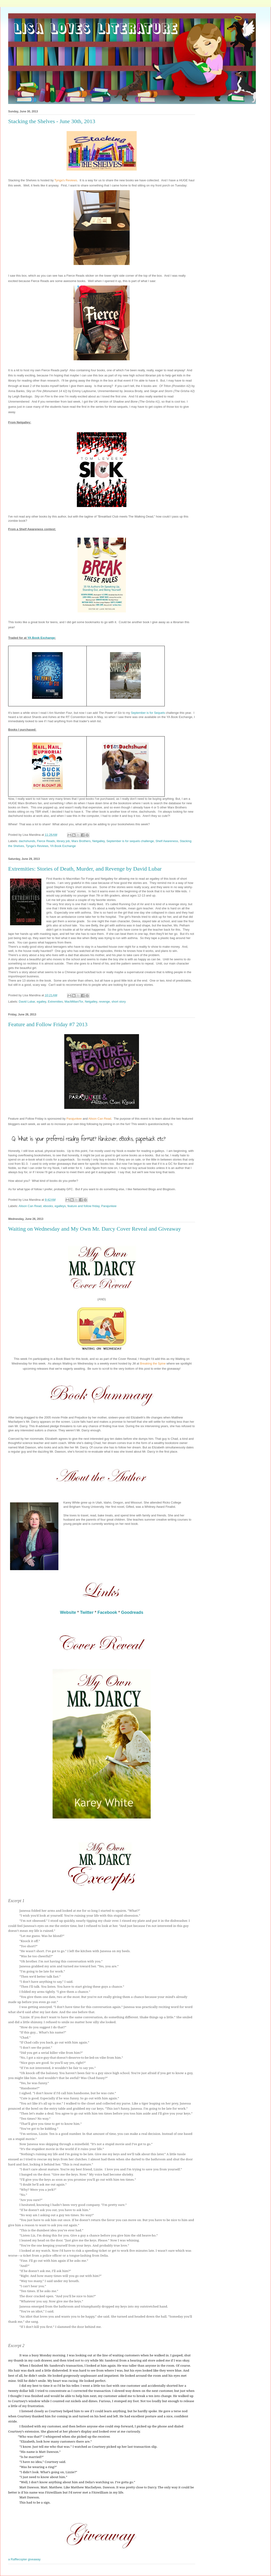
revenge (104, 1001)
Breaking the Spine (153, 1363)
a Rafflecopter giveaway (24, 2559)
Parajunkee (74, 1118)
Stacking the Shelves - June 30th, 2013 (51, 121)
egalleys (60, 1206)
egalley (41, 1001)
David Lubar (27, 1001)
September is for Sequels (148, 713)
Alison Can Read (99, 1118)
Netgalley (98, 841)
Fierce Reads (46, 841)
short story (119, 1001)
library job (63, 841)
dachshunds (27, 841)
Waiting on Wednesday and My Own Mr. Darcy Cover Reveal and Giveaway (94, 1229)
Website (68, 1612)
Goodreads (132, 1612)
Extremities (55, 1001)
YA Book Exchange (41, 638)
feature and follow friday (84, 1206)
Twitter (86, 1612)
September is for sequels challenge (130, 841)
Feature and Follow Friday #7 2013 (47, 1024)
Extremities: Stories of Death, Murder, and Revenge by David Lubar (85, 869)
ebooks (48, 1206)
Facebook (107, 1612)
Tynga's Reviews (65, 180)
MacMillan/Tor (73, 1001)
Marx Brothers (81, 841)
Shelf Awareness (167, 841)
